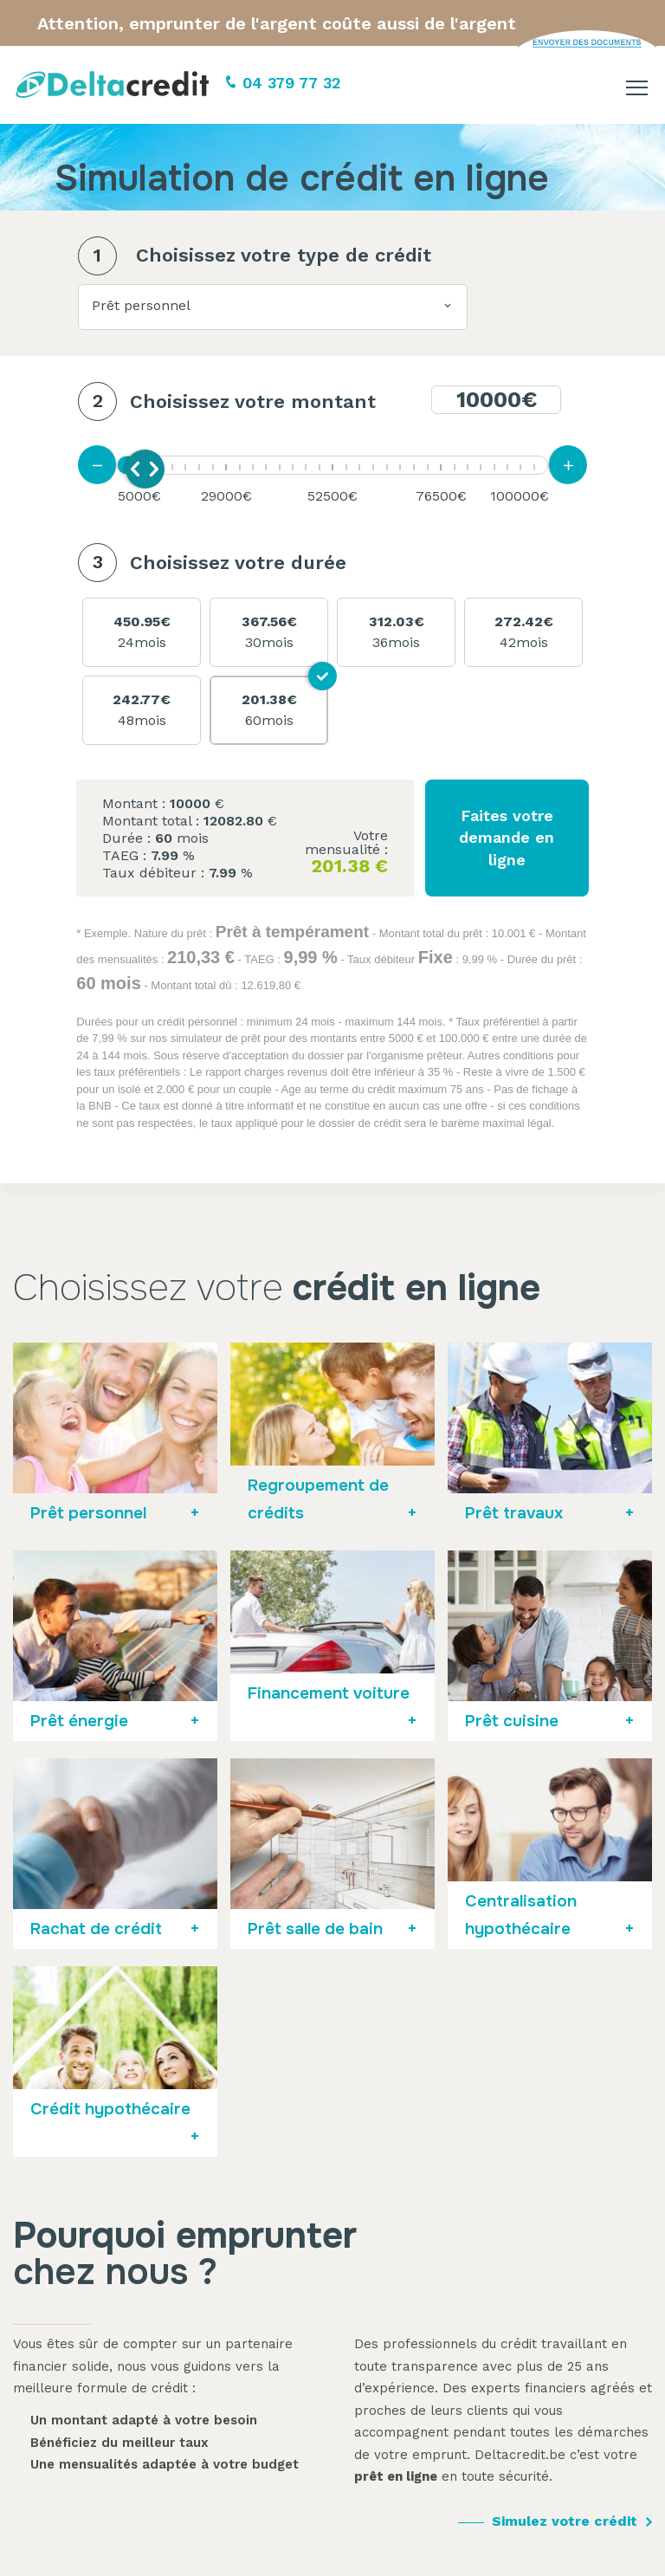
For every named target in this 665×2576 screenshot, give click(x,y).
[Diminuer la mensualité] (97, 464)
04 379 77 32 (291, 83)
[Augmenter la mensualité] (567, 464)
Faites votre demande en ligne (506, 837)
